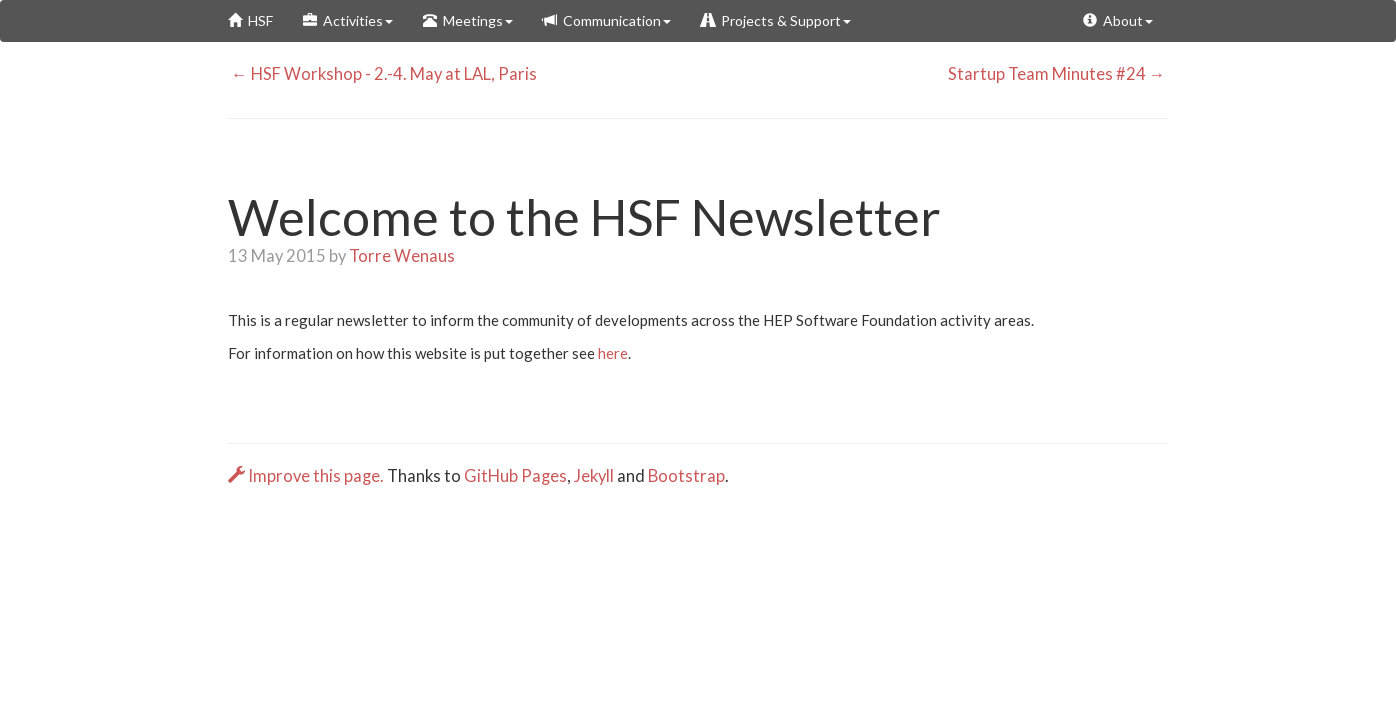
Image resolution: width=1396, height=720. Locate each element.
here (613, 353)
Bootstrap (686, 476)
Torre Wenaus (402, 256)
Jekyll (594, 476)
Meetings (468, 20)
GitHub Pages (515, 476)
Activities (348, 20)
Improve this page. (307, 476)
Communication (607, 20)
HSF (250, 20)
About (1118, 20)
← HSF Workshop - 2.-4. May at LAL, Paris (382, 74)
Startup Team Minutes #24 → (1058, 74)
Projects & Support (776, 20)
